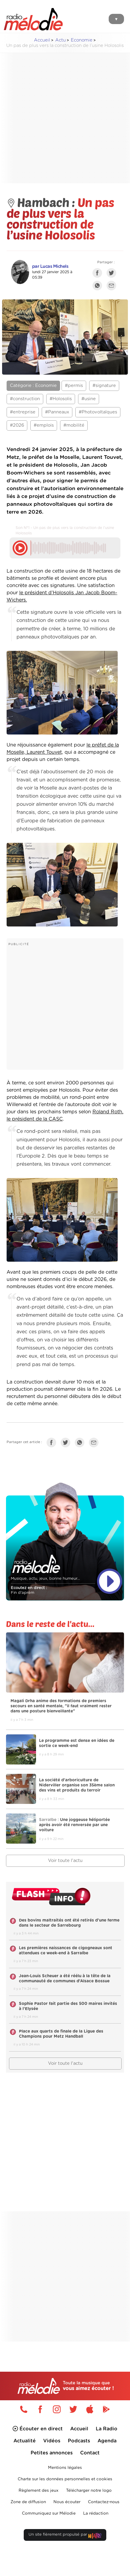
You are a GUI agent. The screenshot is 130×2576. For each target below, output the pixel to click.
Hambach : (42, 202)
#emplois (44, 425)
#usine (88, 399)
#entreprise (22, 412)
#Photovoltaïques (98, 412)
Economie (81, 40)
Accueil (42, 40)
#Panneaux (57, 412)
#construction (25, 399)
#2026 (17, 425)
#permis (74, 385)
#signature (104, 385)
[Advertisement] (60, 118)
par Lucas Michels (50, 266)
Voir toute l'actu (65, 1860)
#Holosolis (61, 399)
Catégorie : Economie (33, 385)
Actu (60, 40)
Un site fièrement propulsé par (65, 2536)
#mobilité (73, 425)
